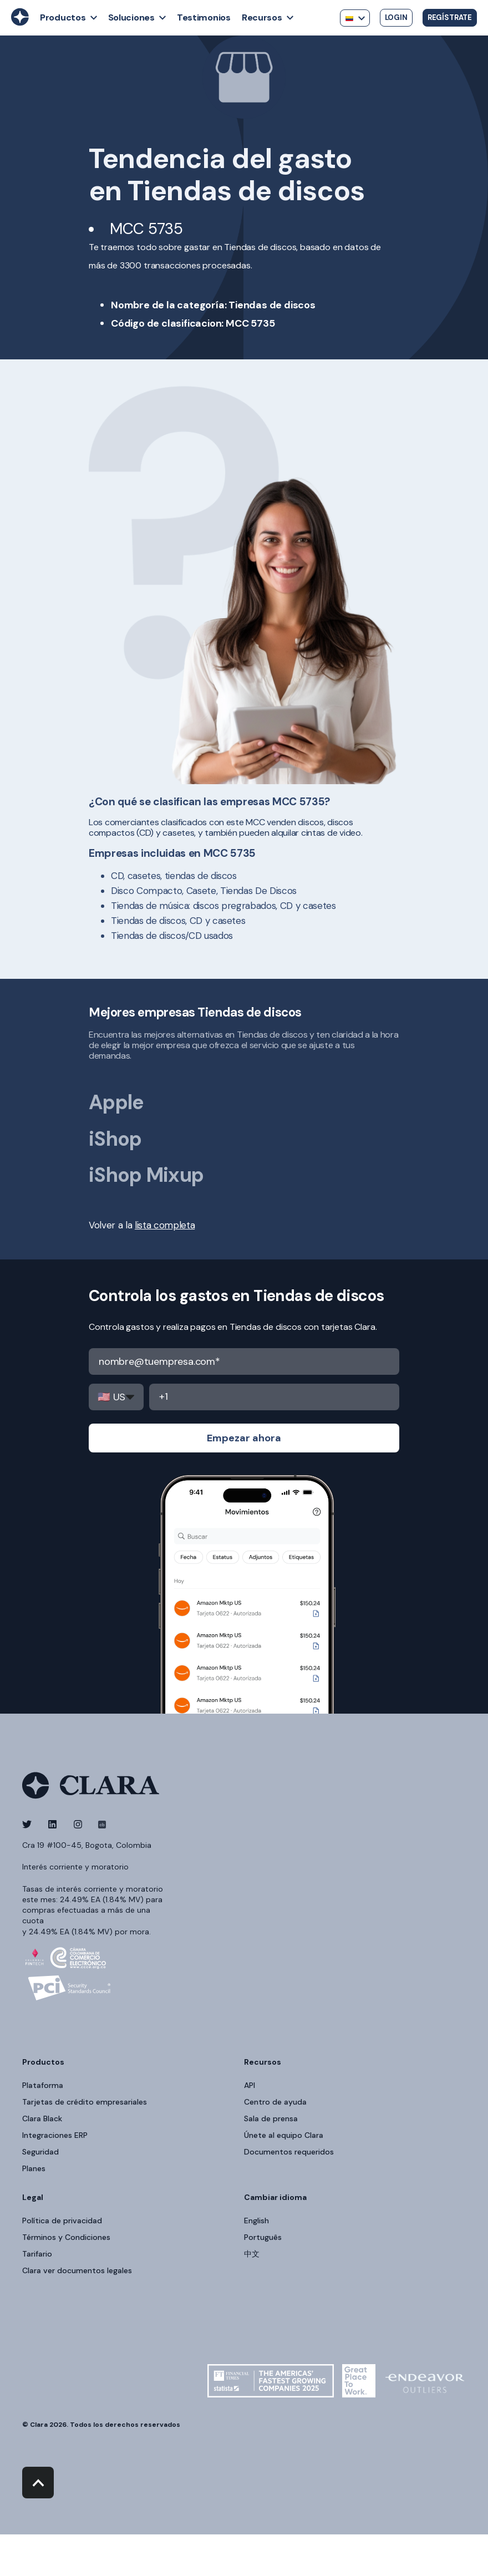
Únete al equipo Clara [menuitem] (283, 2135)
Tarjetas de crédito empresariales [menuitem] (84, 2102)
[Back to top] (38, 2482)
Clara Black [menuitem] (42, 2118)
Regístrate (450, 17)
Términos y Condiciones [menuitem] (66, 2237)
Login (396, 17)
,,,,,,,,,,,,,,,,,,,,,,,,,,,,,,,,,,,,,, (116, 1397)
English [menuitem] (256, 2221)
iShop (115, 1139)
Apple (116, 1102)
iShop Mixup (146, 1175)
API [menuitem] (249, 2085)
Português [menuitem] (263, 2237)
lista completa (165, 1225)
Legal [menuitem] (32, 2197)
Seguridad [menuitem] (40, 2152)
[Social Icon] (30, 1824)
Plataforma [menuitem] (42, 2085)
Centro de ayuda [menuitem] (275, 2102)
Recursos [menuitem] (262, 2062)
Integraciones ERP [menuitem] (55, 2135)
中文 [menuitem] (252, 2254)
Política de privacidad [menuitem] (62, 2221)
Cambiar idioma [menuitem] (275, 2197)
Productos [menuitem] (43, 2062)
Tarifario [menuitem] (37, 2254)
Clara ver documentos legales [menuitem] (77, 2270)
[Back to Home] (20, 23)
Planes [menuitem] (33, 2168)
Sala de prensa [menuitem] (271, 2118)
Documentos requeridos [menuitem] (289, 2152)
